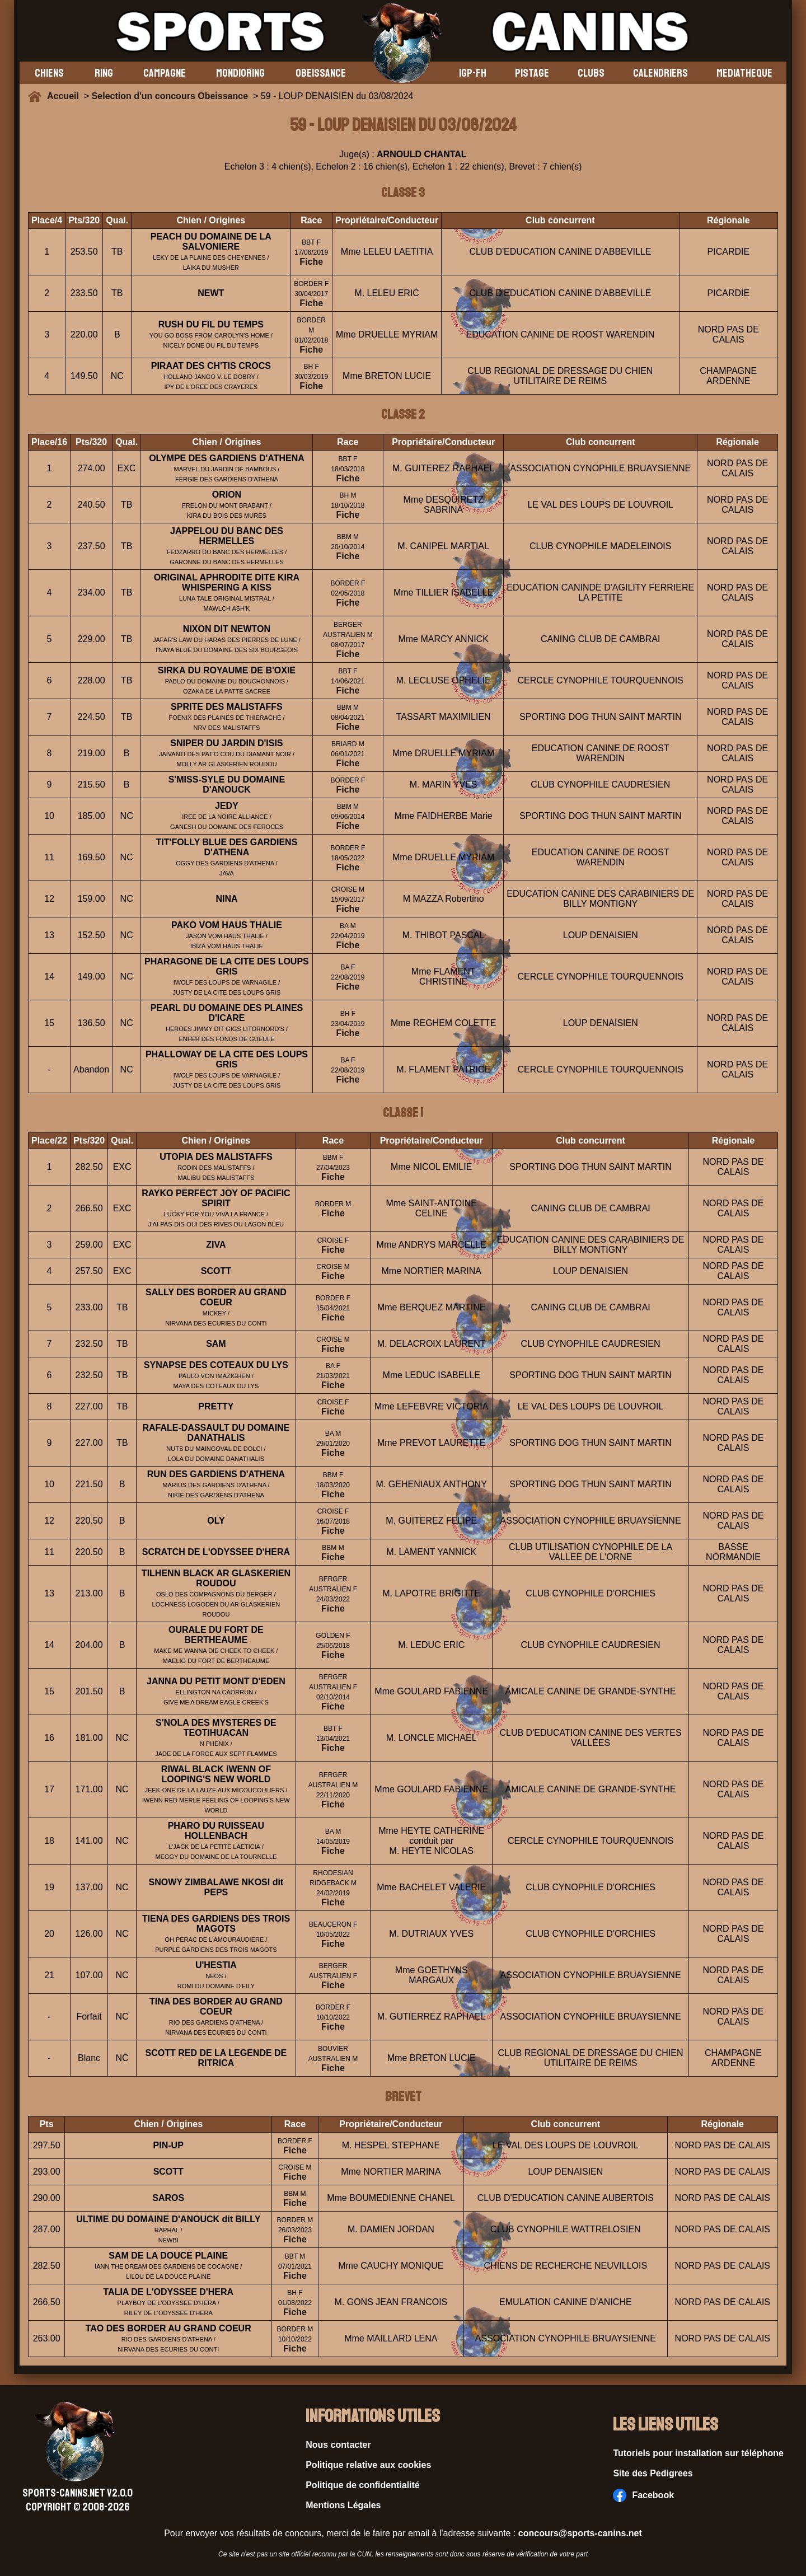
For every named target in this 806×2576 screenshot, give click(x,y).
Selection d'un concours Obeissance (170, 96)
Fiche (311, 261)
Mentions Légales (343, 2505)
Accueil (65, 96)
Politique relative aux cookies (368, 2465)
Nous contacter (338, 2444)
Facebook (643, 2495)
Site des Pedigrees (652, 2473)
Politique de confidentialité (363, 2485)
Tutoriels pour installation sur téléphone (698, 2453)
